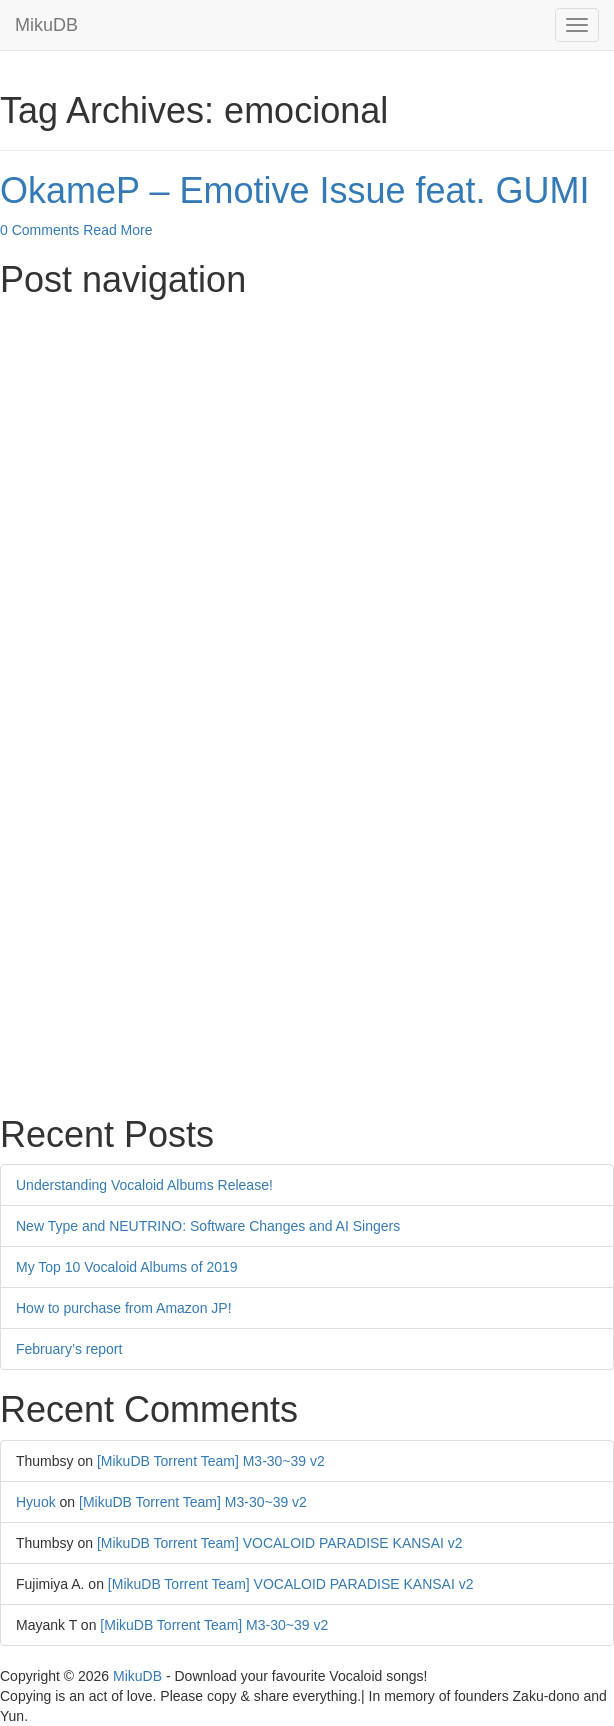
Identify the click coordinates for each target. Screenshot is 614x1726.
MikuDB (46, 25)
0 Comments (39, 230)
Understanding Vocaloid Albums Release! (144, 1185)
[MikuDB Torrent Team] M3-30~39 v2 (211, 1461)
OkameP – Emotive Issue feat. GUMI (295, 190)
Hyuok (36, 1502)
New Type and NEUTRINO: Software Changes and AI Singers (208, 1226)
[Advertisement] (307, 450)
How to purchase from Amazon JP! (124, 1308)
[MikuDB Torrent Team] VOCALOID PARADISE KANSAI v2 (280, 1543)
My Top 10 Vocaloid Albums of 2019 (127, 1267)
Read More (117, 230)
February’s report (69, 1349)
